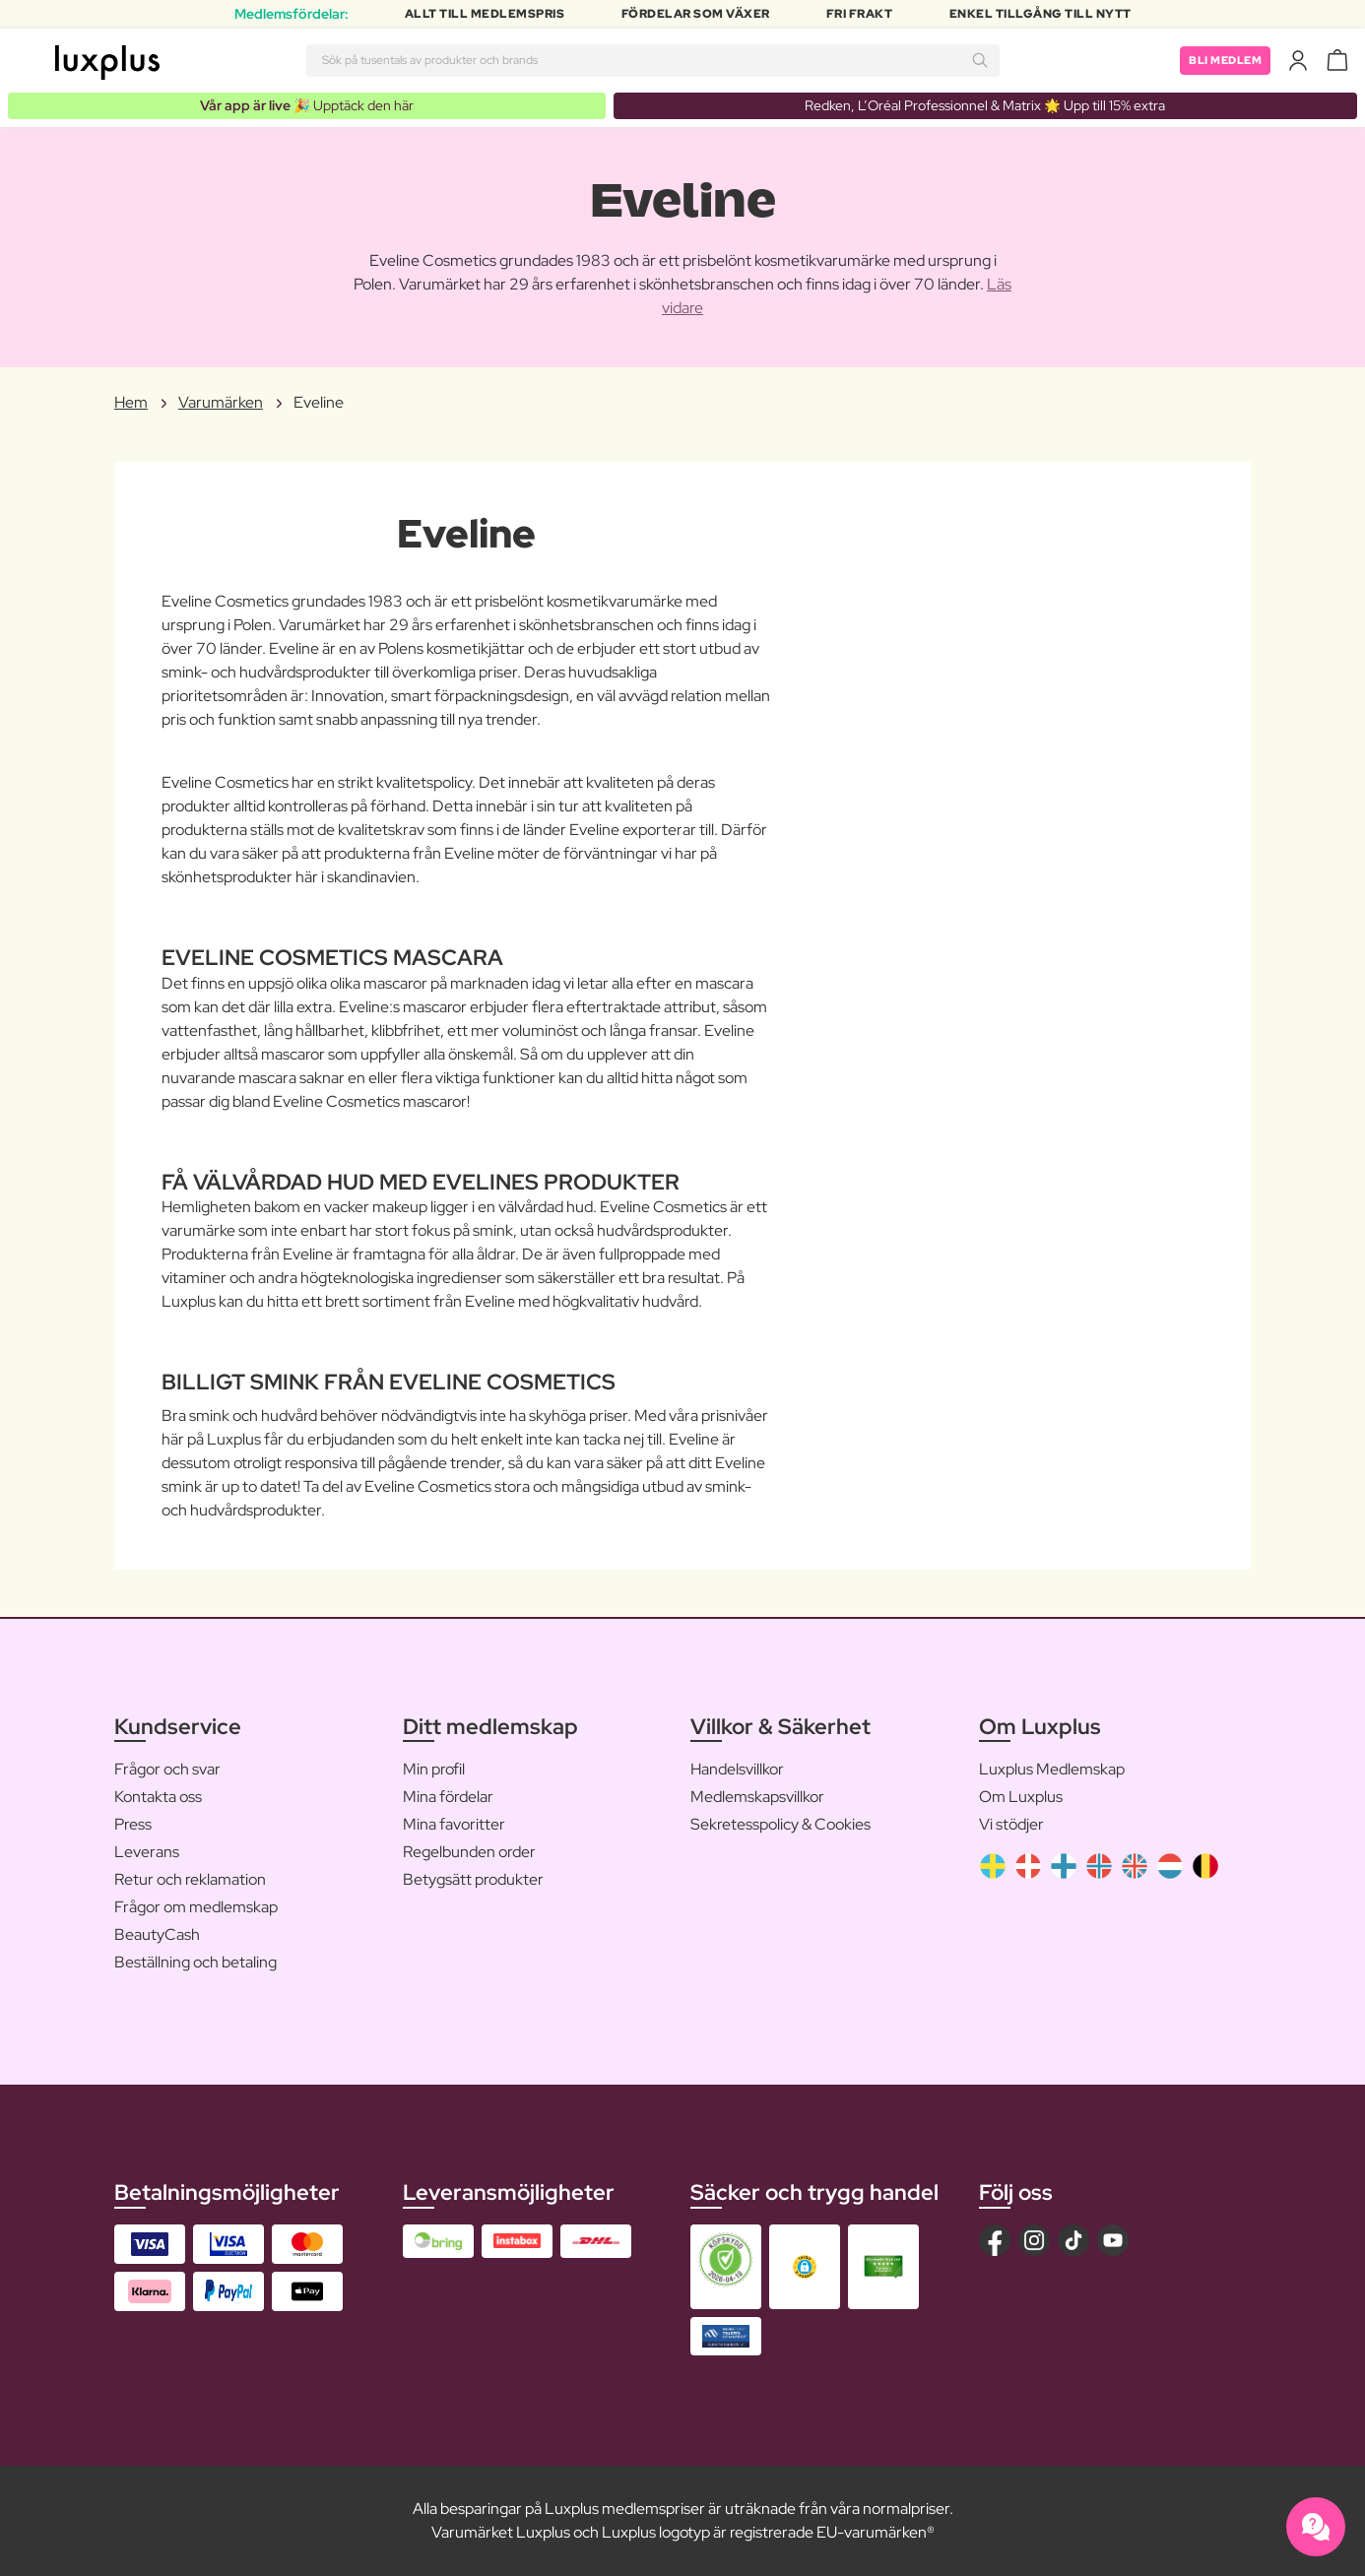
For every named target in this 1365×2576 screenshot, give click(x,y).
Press (133, 1825)
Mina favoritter (454, 1825)
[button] (804, 2267)
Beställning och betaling (195, 1963)
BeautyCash (157, 1935)
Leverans (146, 1852)
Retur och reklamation (190, 1880)
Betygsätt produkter (473, 1880)
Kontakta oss (158, 1797)
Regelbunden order (469, 1852)
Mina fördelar (448, 1797)
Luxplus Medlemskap (1052, 1770)
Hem (131, 403)
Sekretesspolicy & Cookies (780, 1825)
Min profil (434, 1770)
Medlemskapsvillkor (757, 1797)
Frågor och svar (167, 1770)
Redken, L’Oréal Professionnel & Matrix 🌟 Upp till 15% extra (985, 105)
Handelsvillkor (737, 1770)
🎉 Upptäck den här (307, 105)
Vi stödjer (1011, 1825)
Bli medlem (1222, 60)
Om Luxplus (1021, 1797)
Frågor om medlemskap (196, 1908)
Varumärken (220, 403)
